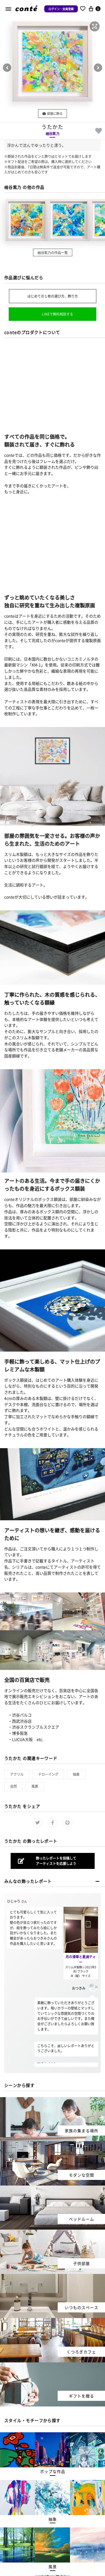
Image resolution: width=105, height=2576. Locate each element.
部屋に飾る (52, 113)
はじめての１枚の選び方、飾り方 (52, 296)
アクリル (17, 1774)
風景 (34, 1786)
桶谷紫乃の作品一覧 (53, 252)
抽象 (76, 1774)
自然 (13, 1786)
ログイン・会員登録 (61, 9)
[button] (95, 26)
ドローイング (48, 1774)
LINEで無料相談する (57, 314)
